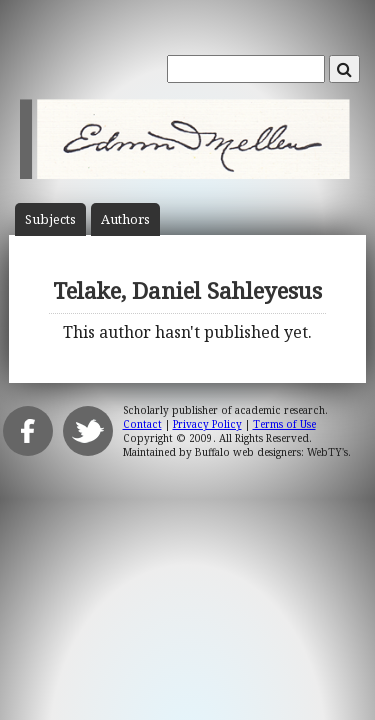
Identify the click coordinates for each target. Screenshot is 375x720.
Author (125, 219)
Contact (142, 424)
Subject (50, 219)
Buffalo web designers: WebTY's (271, 452)
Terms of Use (284, 424)
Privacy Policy (207, 424)
